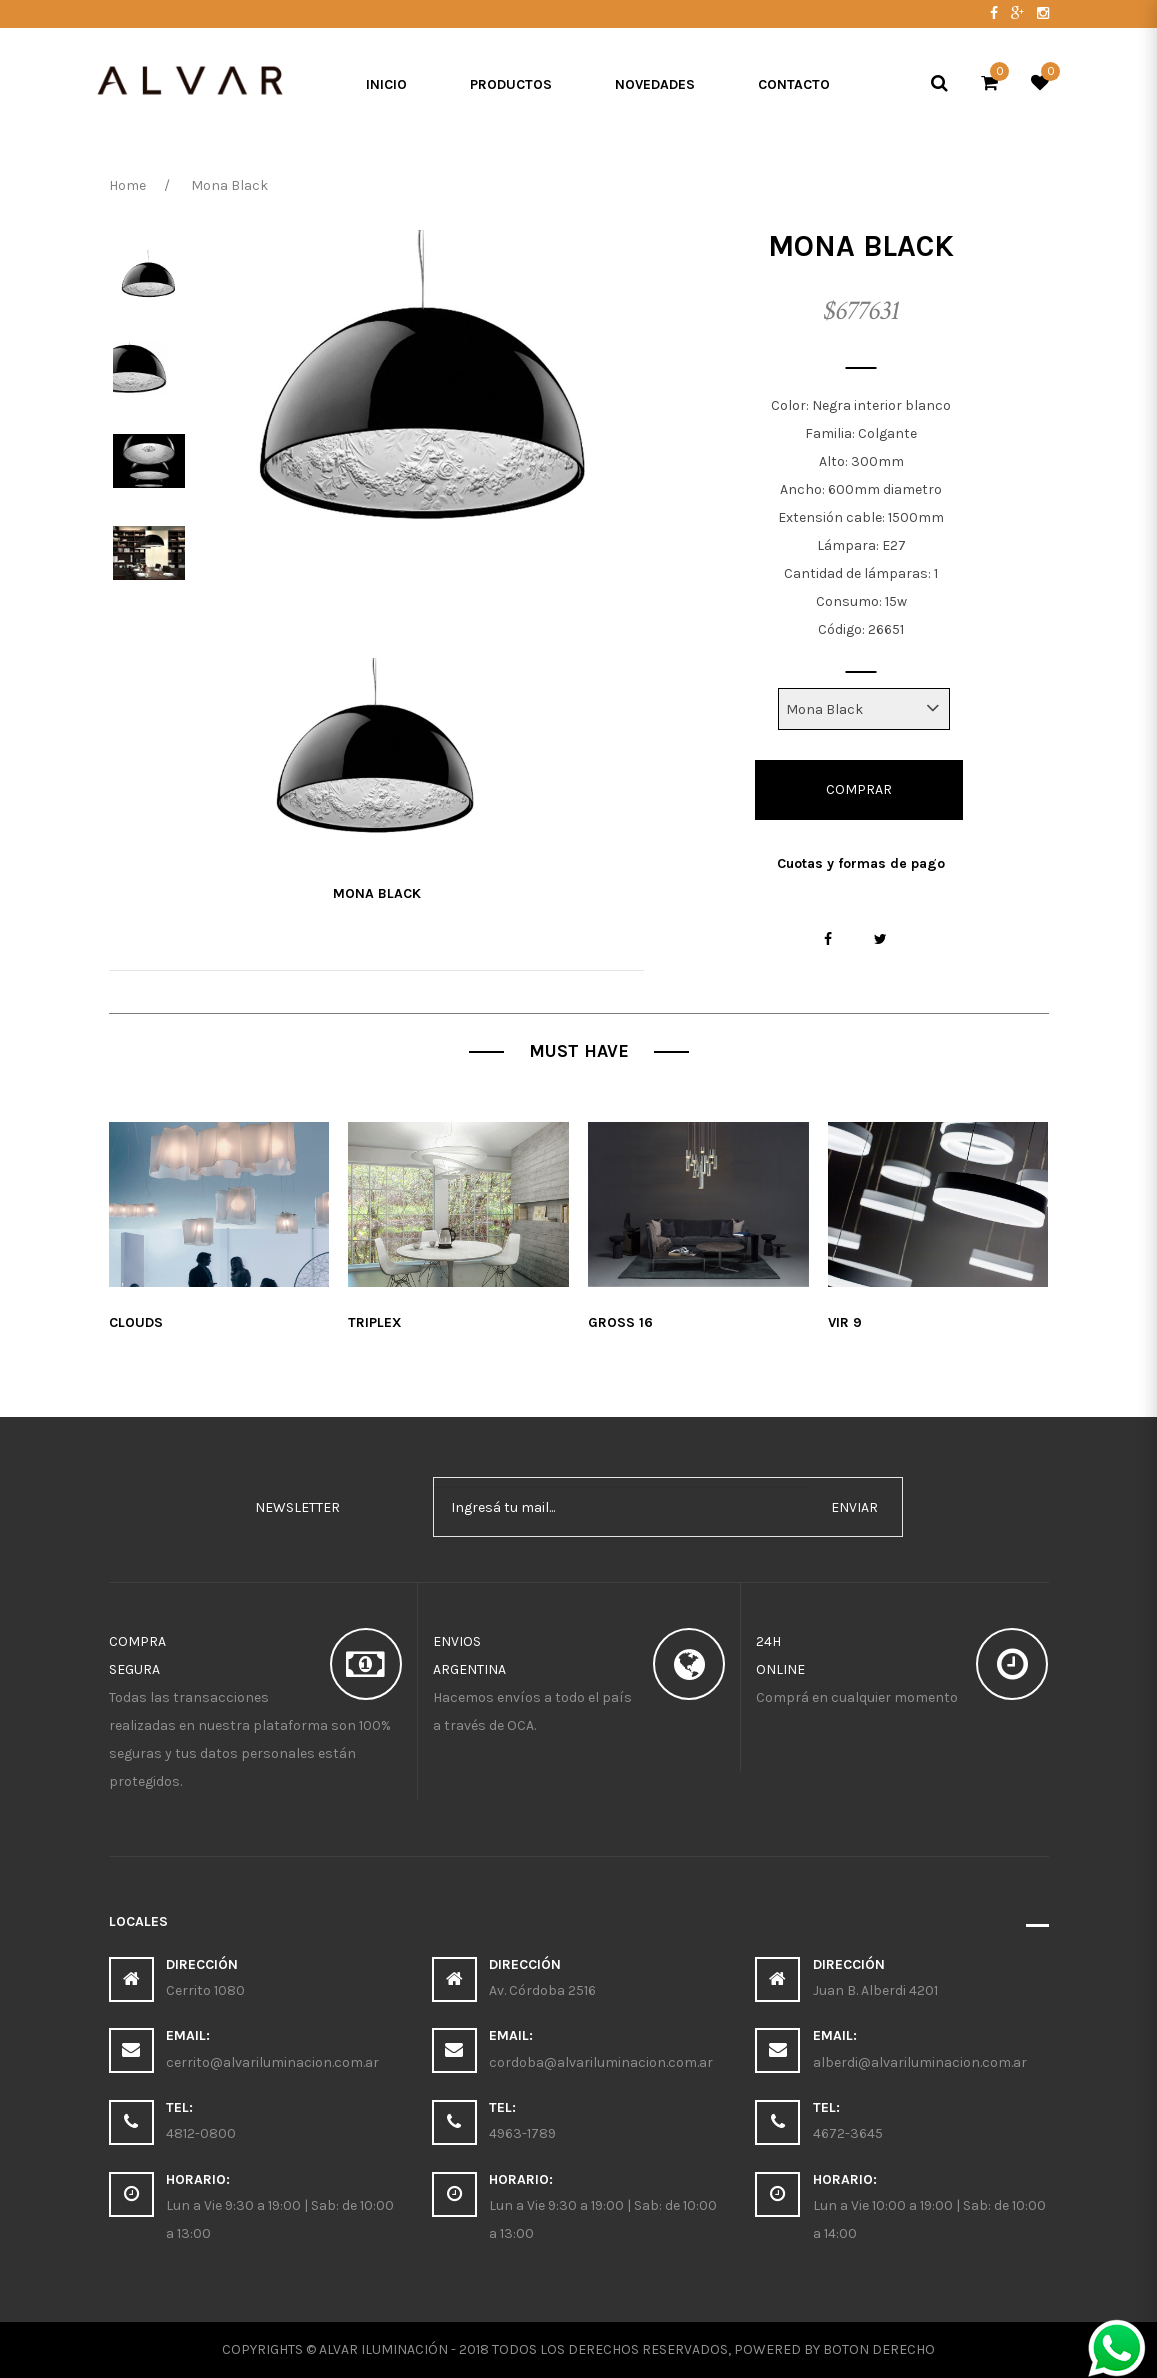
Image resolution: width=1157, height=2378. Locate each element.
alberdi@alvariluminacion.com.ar (920, 2062)
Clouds (136, 1322)
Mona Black (377, 893)
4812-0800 (201, 2133)
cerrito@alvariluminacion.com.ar (272, 2062)
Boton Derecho (879, 2349)
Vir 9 (845, 1322)
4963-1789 (522, 2133)
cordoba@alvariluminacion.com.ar (601, 2062)
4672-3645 (848, 2133)
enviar (854, 1507)
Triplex (375, 1322)
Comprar (859, 789)
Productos (511, 84)
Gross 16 (620, 1322)
